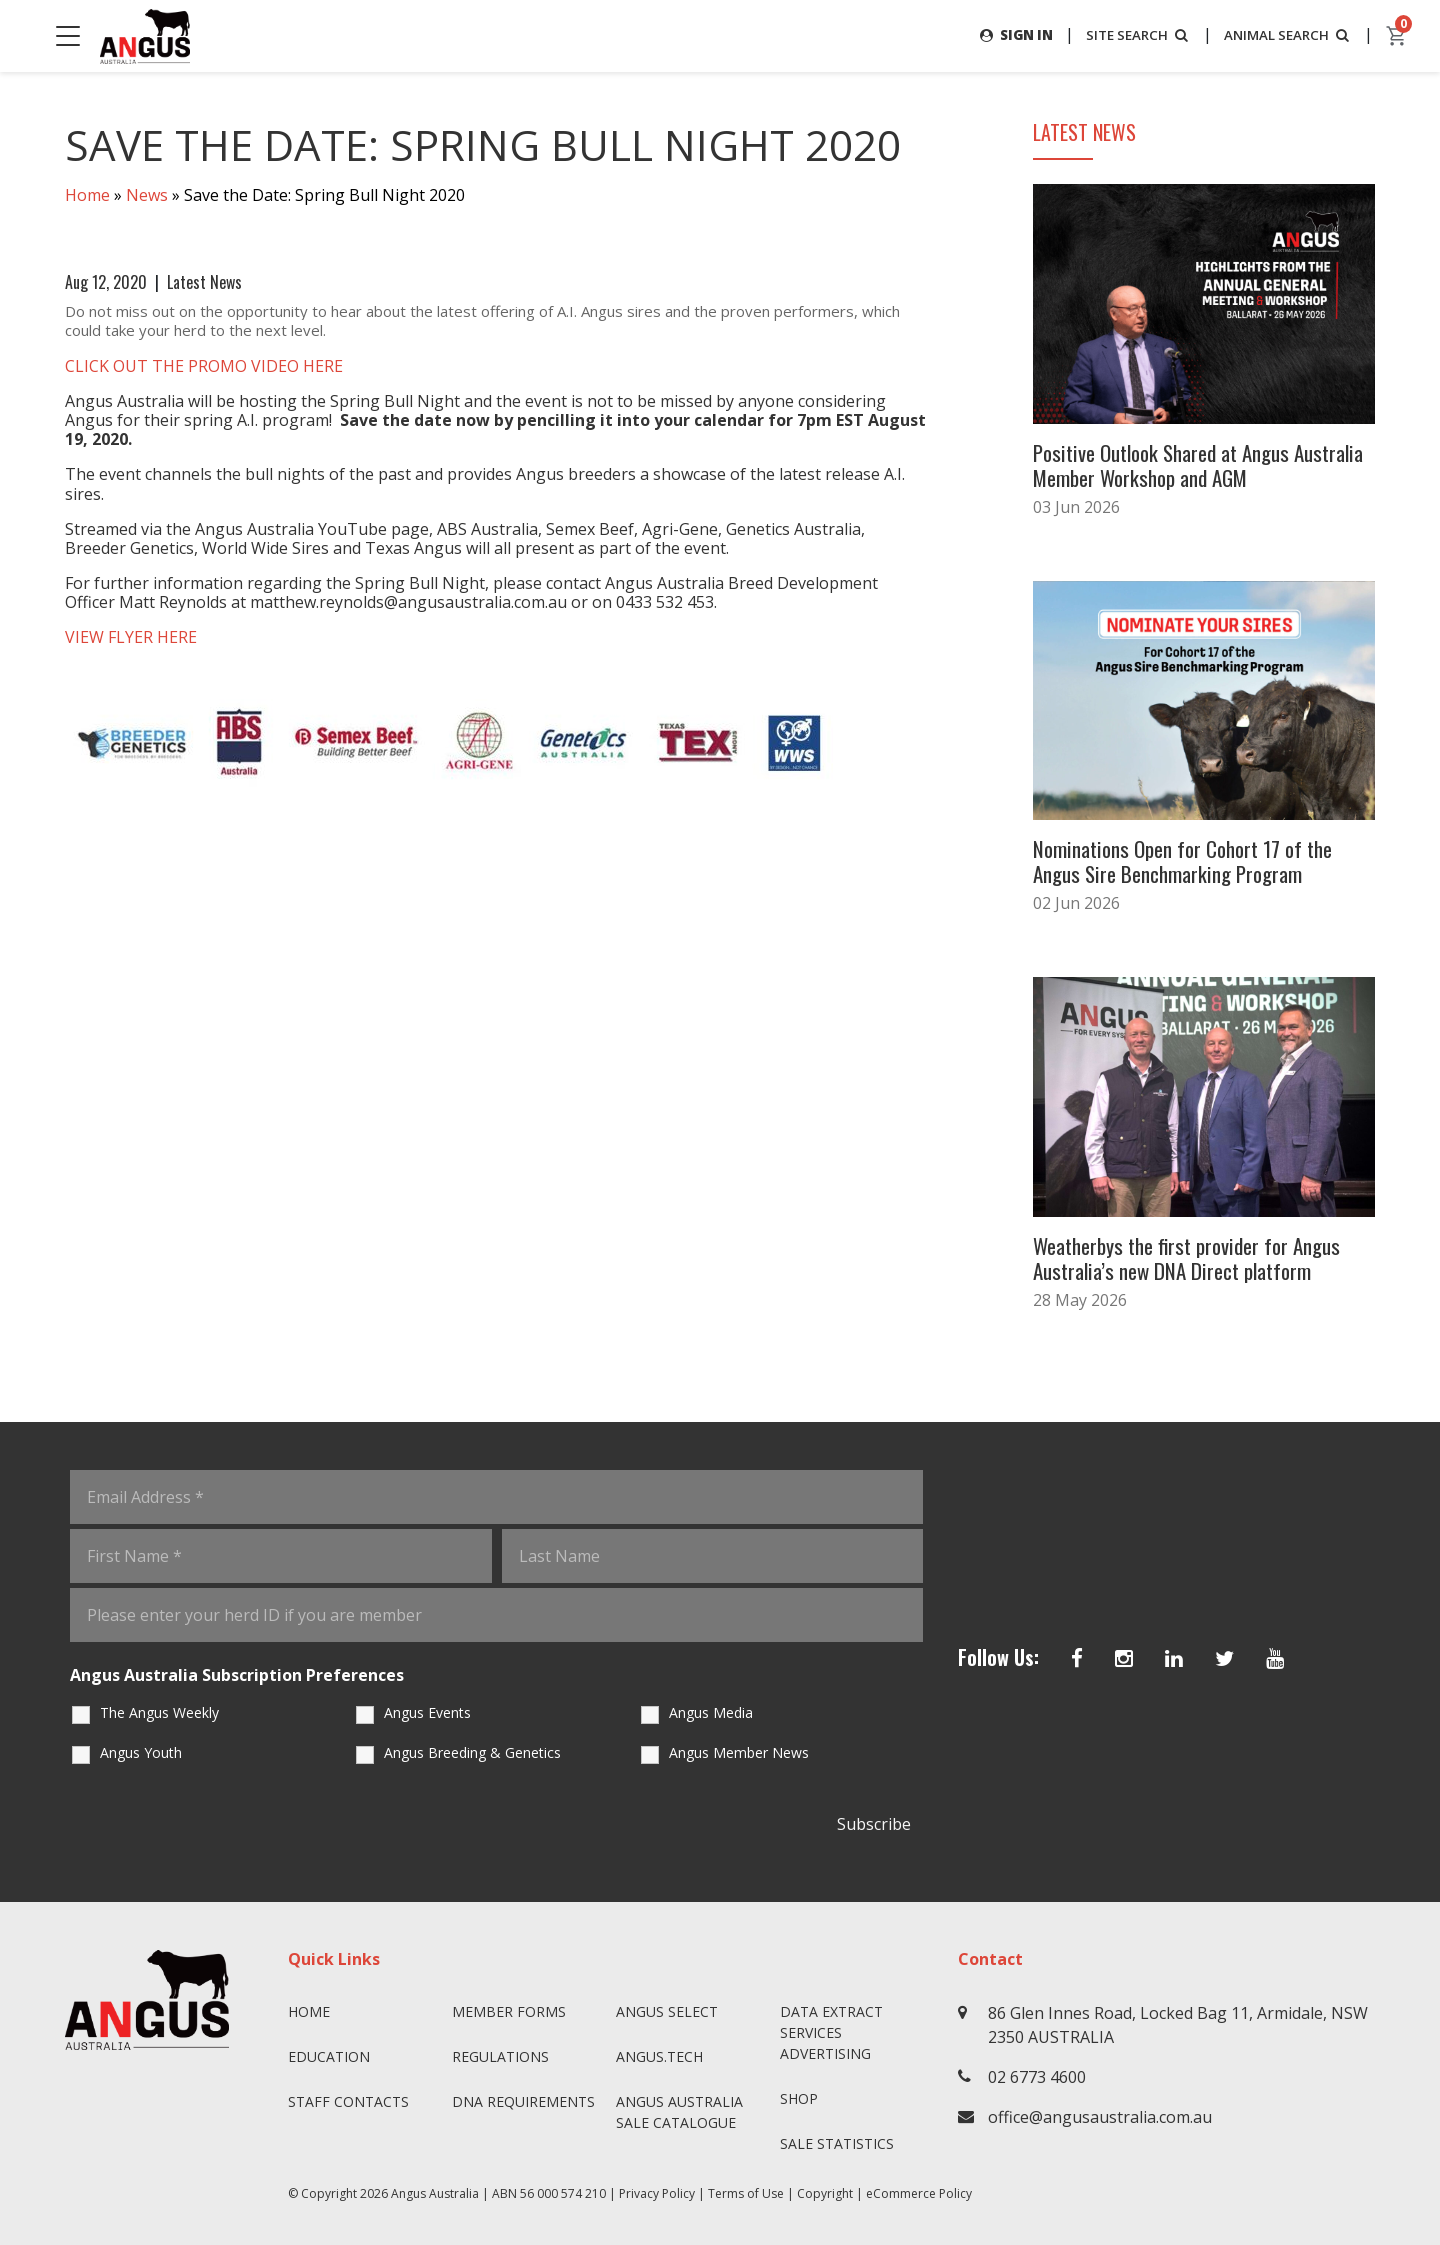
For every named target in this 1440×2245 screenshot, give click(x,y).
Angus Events (427, 1706)
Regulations (500, 2050)
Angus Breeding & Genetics (472, 1746)
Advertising (825, 2047)
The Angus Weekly (159, 1706)
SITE (1128, 34)
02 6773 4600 (1037, 2071)
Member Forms (509, 2005)
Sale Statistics (837, 2137)
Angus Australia (435, 2187)
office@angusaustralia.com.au (1100, 2111)
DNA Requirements (523, 2095)
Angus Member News (739, 1746)
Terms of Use (746, 2187)
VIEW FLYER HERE (133, 638)
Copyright (825, 2187)
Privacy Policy (657, 2187)
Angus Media (711, 1706)
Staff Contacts (348, 2095)
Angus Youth (141, 1746)
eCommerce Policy (919, 2187)
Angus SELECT (667, 2005)
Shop (799, 2092)
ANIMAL (1284, 34)
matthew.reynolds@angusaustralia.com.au (410, 603)
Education (329, 2050)
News (147, 196)
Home (87, 196)
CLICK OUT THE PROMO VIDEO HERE (206, 366)
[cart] (1397, 36)
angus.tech (659, 2050)
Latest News (204, 282)
